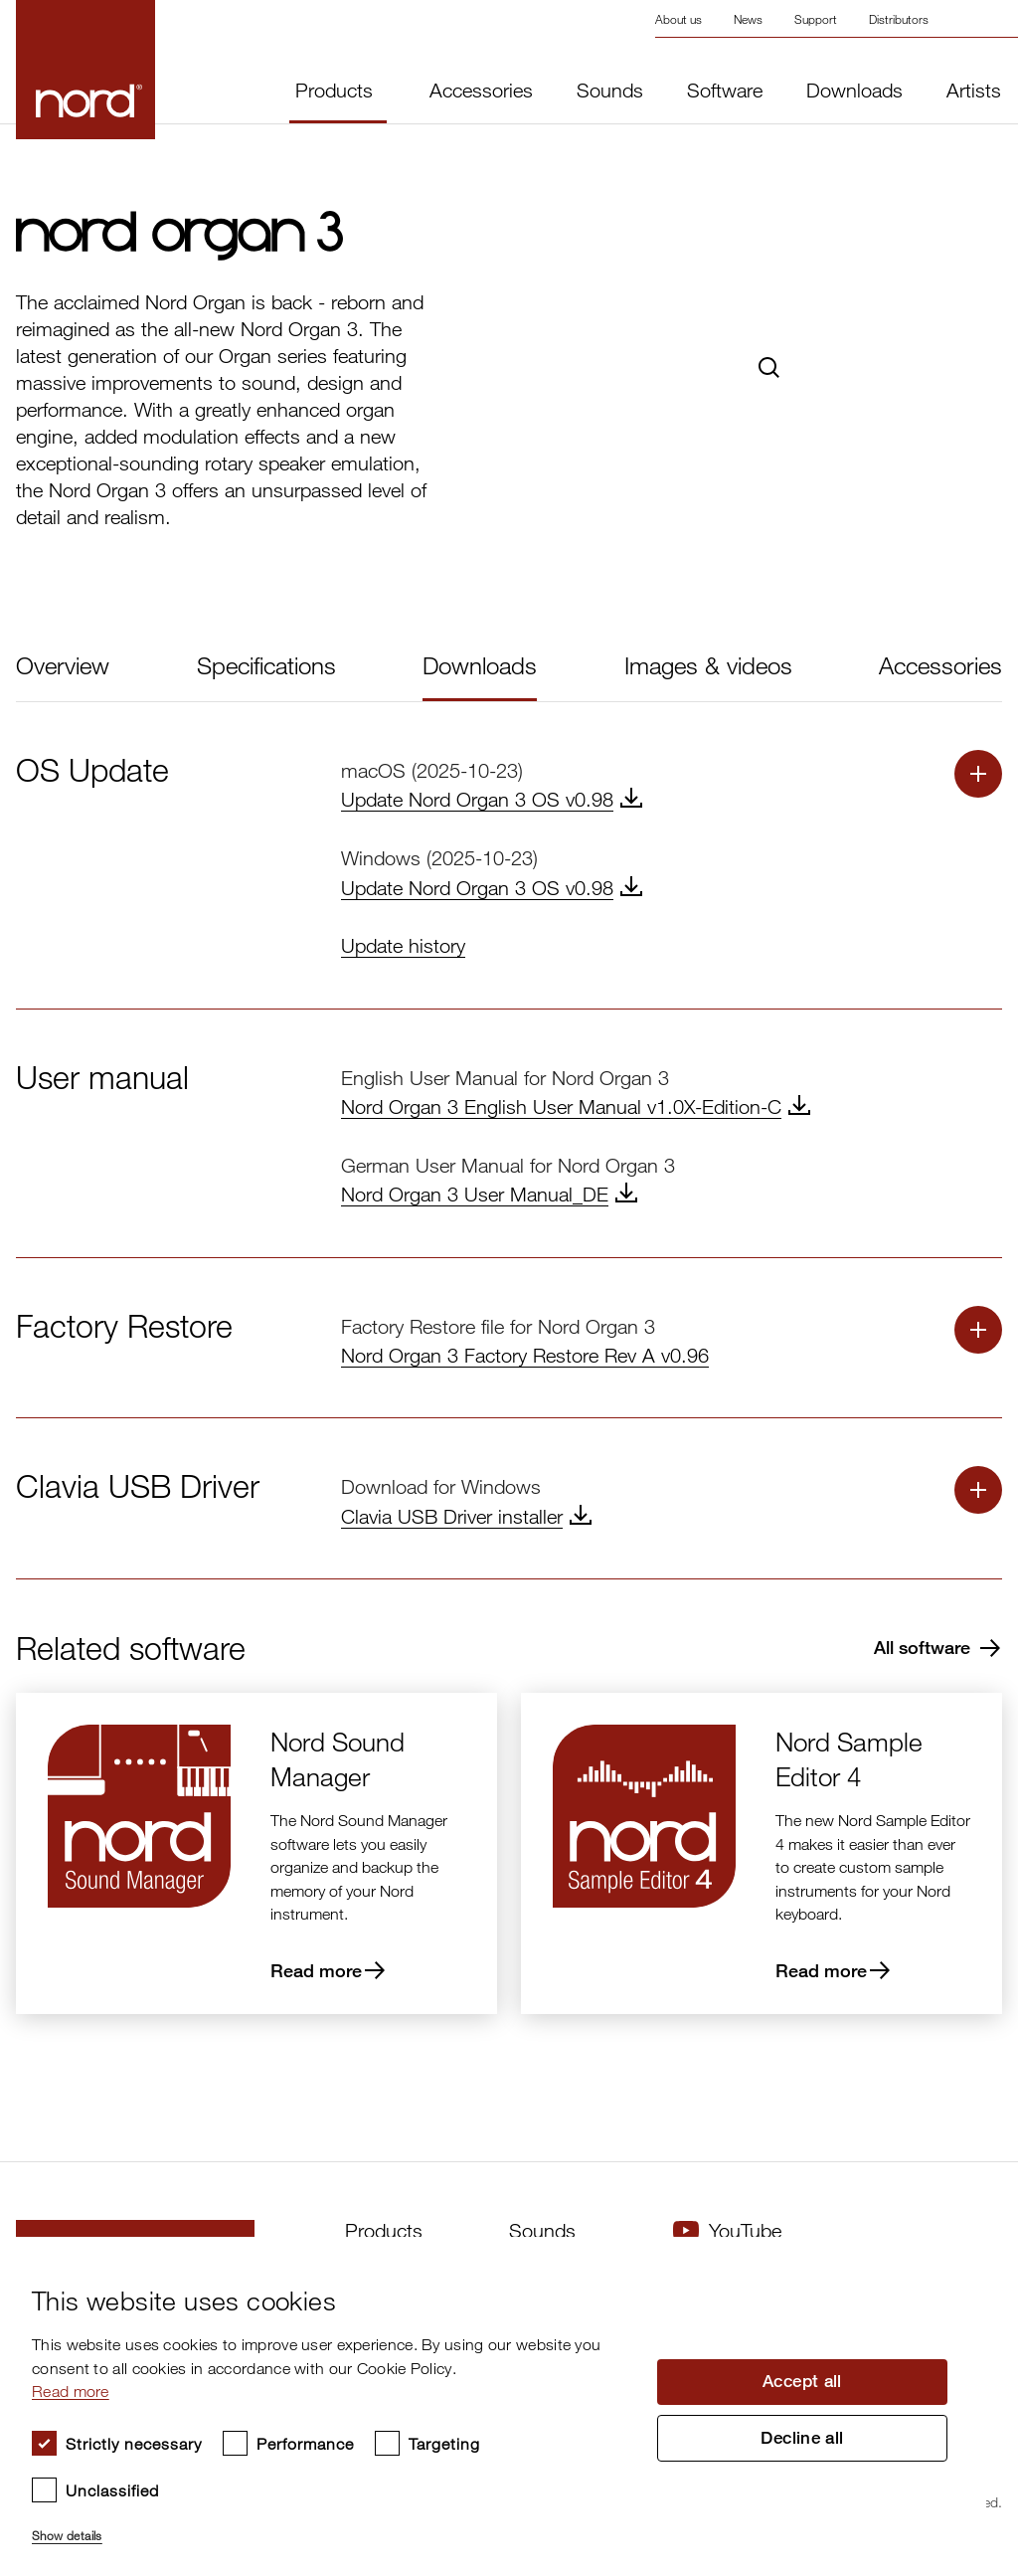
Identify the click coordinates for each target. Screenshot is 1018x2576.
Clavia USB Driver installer (452, 1516)
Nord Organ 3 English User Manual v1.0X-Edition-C (561, 1106)
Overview (62, 664)
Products (334, 90)
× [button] (963, 2258)
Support (815, 19)
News (748, 19)
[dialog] (493, 2406)
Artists (973, 90)
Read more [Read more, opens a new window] (70, 2391)
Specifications (266, 664)
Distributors (899, 19)
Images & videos (708, 664)
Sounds (610, 90)
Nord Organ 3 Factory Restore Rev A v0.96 (525, 1355)
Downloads (854, 90)
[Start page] (53, 69)
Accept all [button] (802, 2380)
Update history (403, 945)
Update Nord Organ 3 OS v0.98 (477, 799)
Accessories (481, 90)
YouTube (727, 2230)
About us (678, 19)
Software (725, 90)
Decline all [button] (802, 2441)
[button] (331, 2527)
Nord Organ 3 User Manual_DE (474, 1194)
